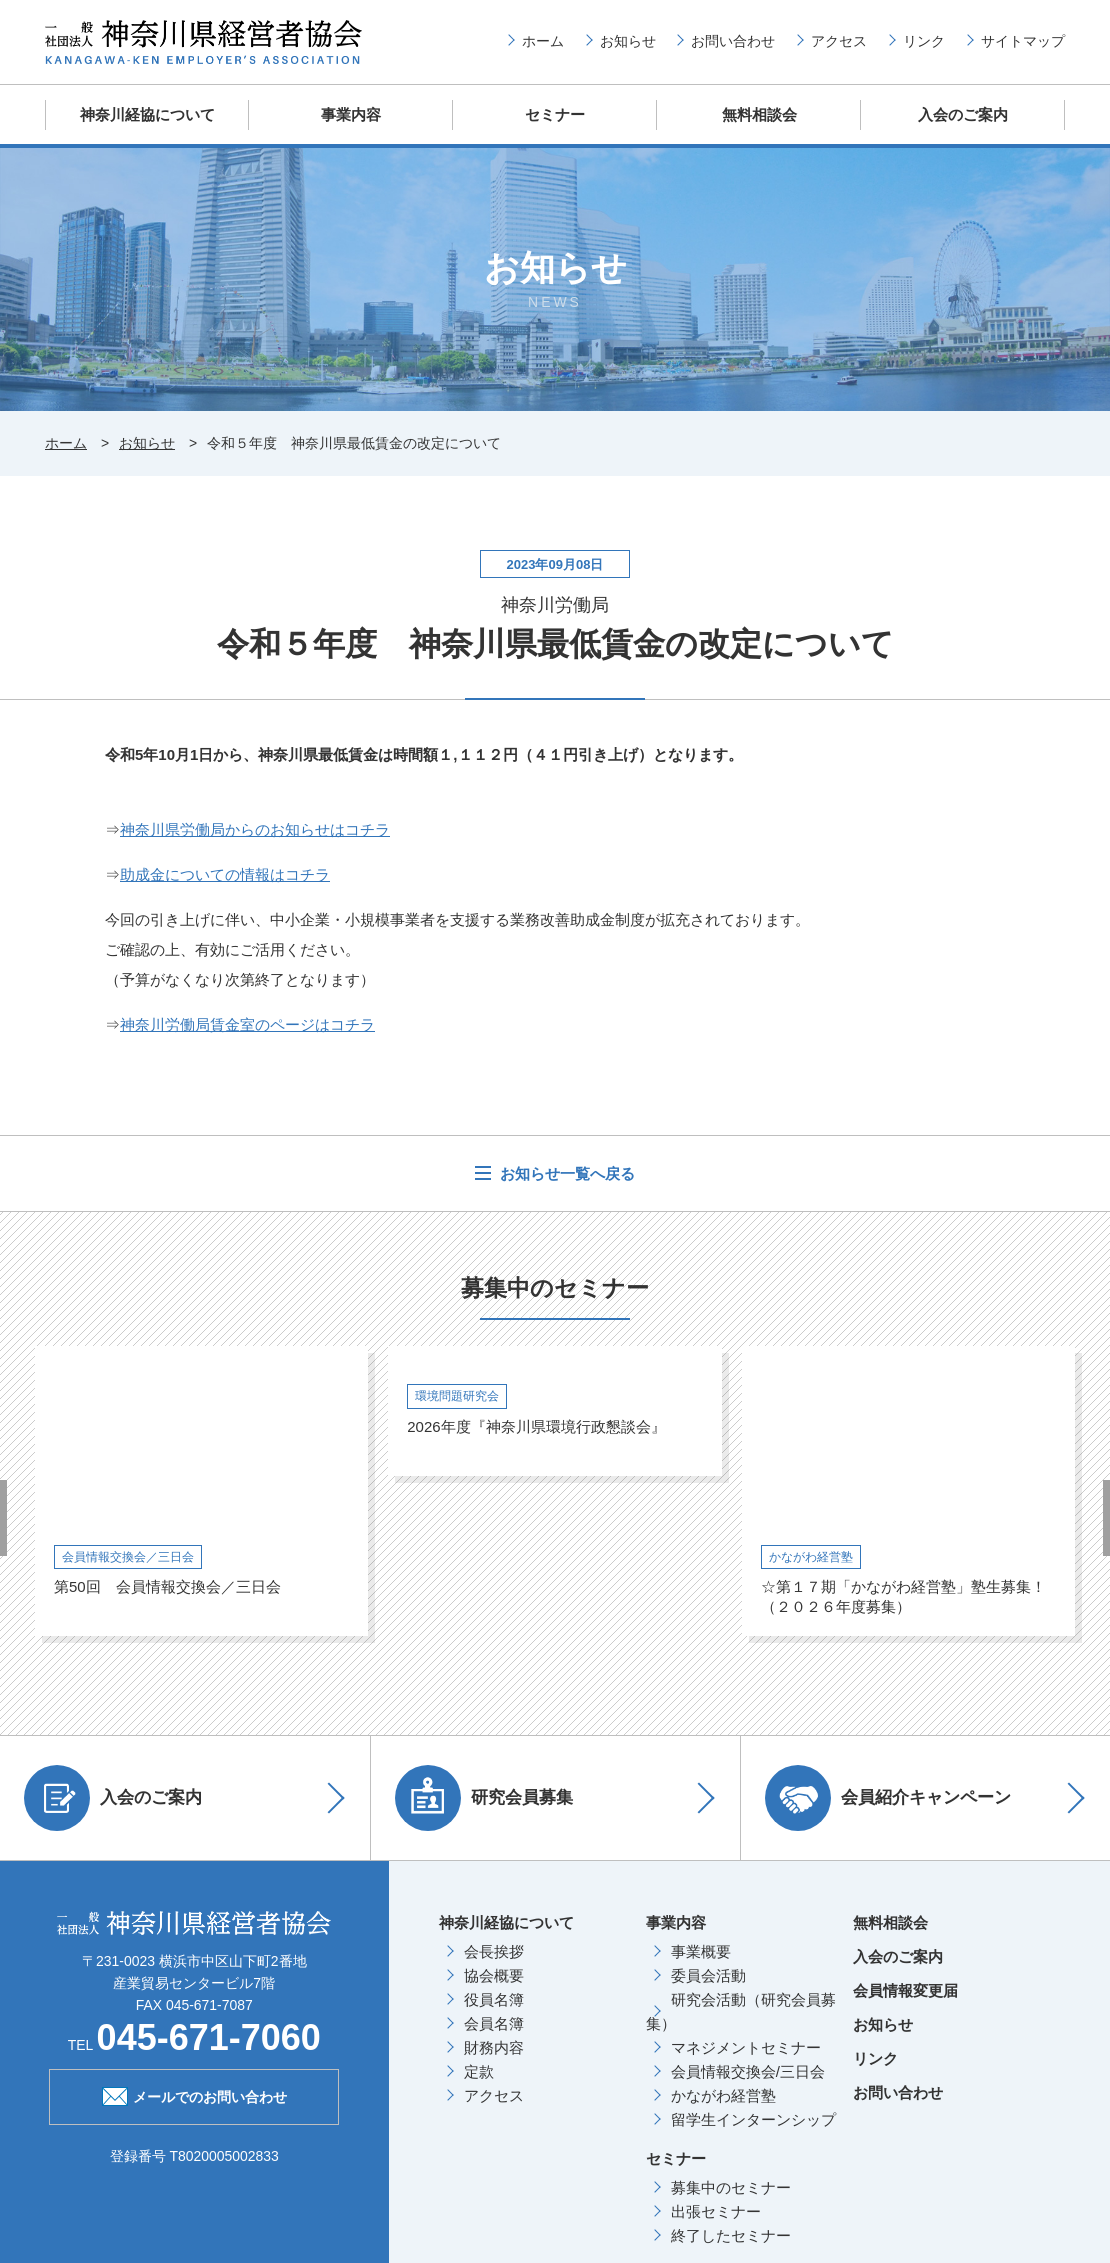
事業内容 (351, 114)
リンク (924, 41)
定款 (479, 2070)
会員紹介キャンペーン (889, 1797)
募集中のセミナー (731, 2186)
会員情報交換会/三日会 (748, 2070)
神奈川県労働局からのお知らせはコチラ (255, 828)
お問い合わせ (733, 41)
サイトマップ (1023, 41)
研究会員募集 (485, 1797)
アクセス (839, 41)
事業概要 (701, 1950)
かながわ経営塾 (723, 2094)
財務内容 (494, 2046)
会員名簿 (494, 2022)
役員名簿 (494, 1998)
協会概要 (494, 1974)
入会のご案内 (963, 114)
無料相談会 (759, 114)
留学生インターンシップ (753, 2118)
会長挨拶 (494, 1950)
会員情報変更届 (905, 1989)
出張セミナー (716, 2210)
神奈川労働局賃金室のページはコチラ (247, 1023)
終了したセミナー (731, 2234)
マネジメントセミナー (746, 2046)
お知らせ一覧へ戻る (565, 1172)
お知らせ (628, 41)
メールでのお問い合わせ (194, 2094)
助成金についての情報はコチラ (225, 873)
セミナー (555, 114)
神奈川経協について (147, 114)
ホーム (543, 41)
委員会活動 (708, 1974)
